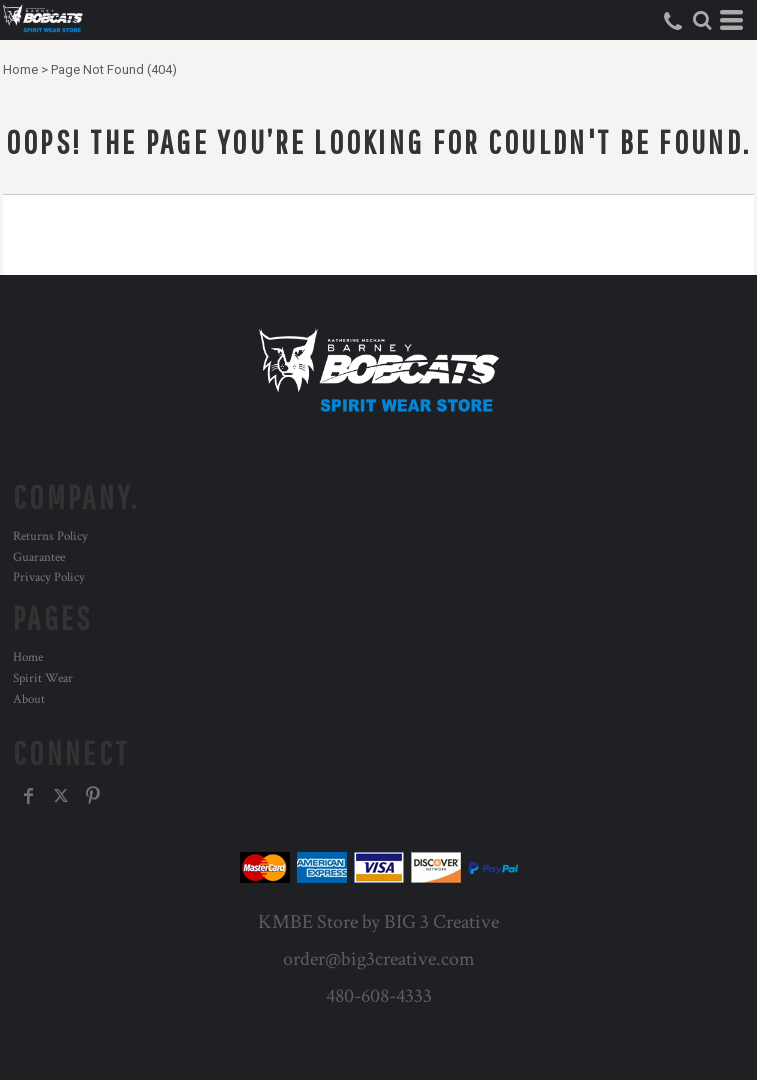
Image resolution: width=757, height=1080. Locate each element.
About (29, 699)
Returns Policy (50, 536)
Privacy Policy (49, 577)
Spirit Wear (43, 678)
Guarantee (39, 557)
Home (20, 69)
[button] (702, 20)
